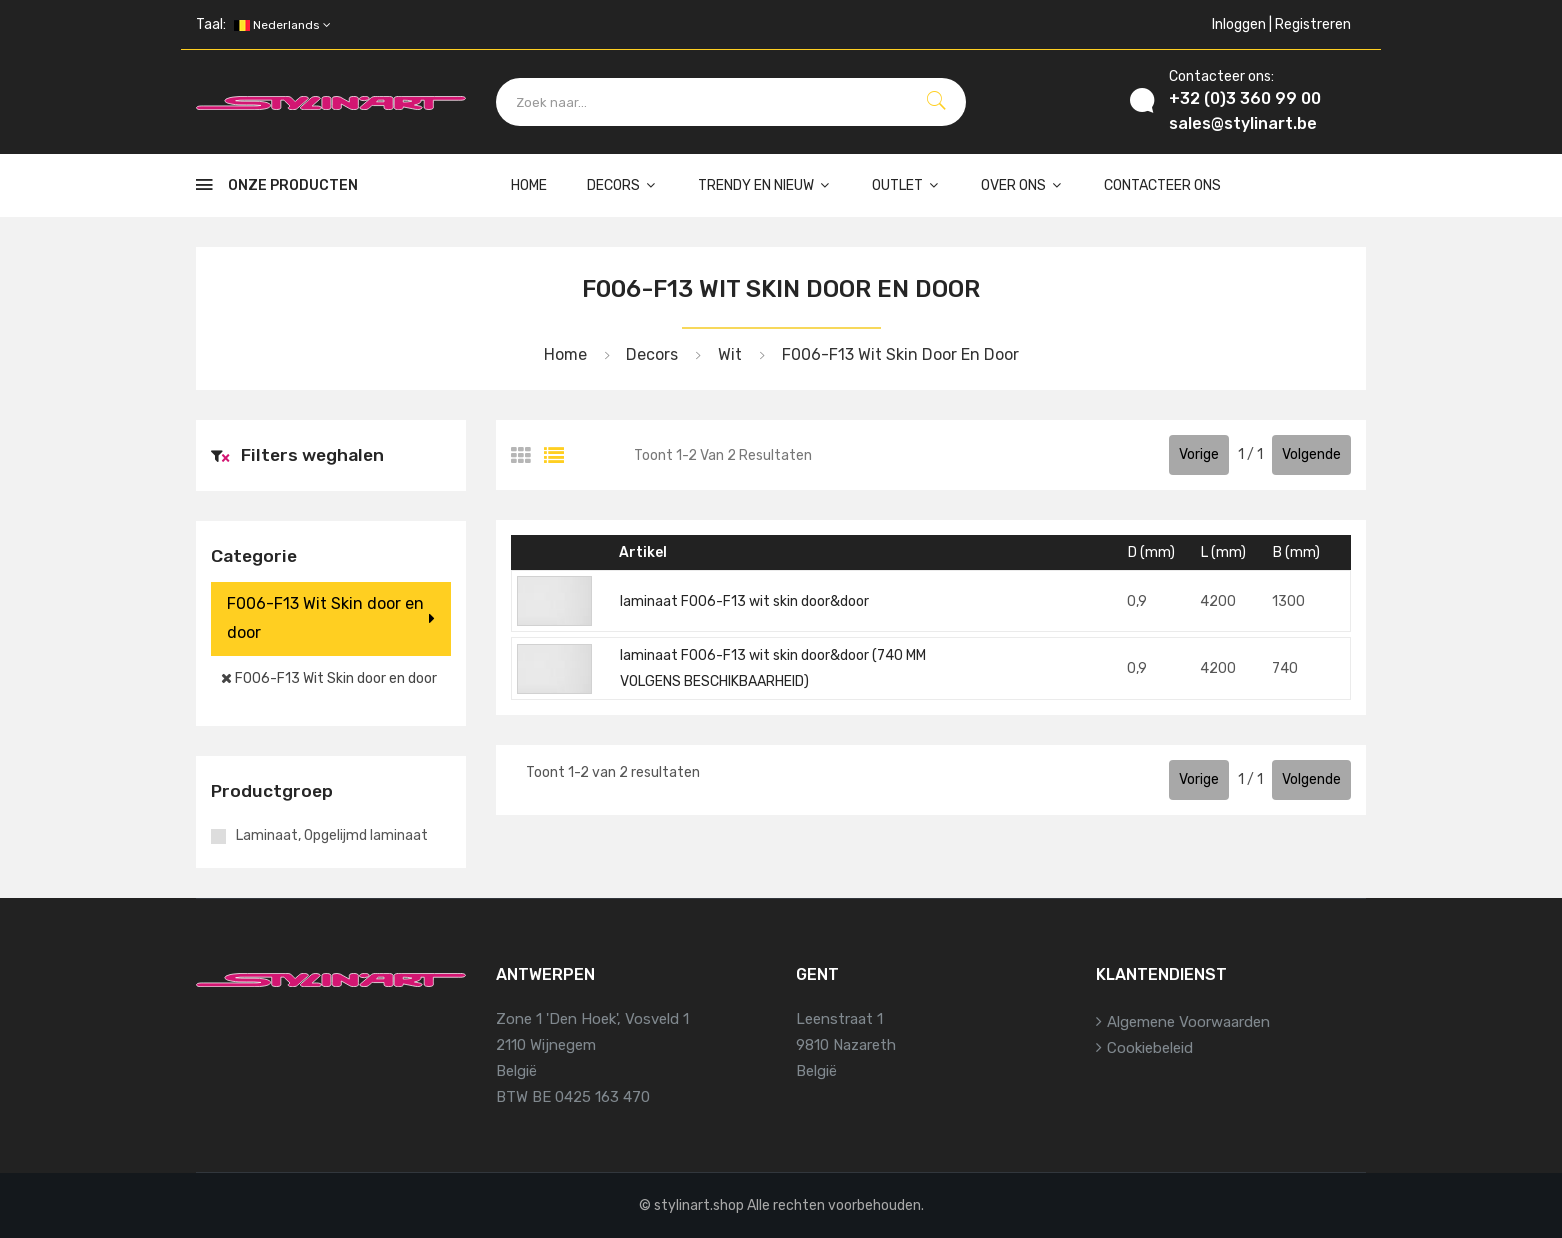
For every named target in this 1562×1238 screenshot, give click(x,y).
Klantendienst (1161, 974)
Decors (622, 185)
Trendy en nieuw (765, 185)
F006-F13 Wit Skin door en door (898, 354)
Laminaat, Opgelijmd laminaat (332, 836)
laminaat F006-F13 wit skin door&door (744, 601)
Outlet (906, 185)
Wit (728, 354)
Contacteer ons (1162, 185)
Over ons (1022, 185)
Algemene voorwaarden (1188, 1022)
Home (529, 185)
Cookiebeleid (1150, 1048)
